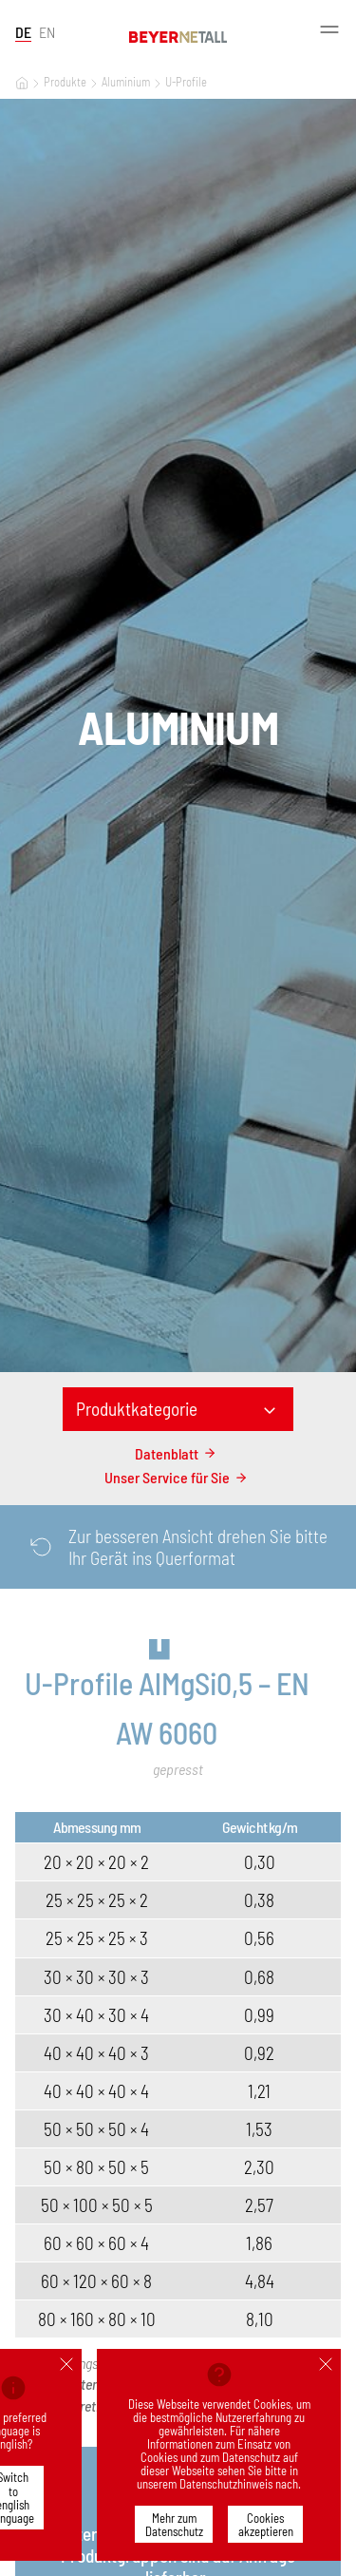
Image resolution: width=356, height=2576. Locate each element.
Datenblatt (178, 1453)
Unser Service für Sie (178, 1477)
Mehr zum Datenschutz (174, 2524)
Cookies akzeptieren (265, 2524)
